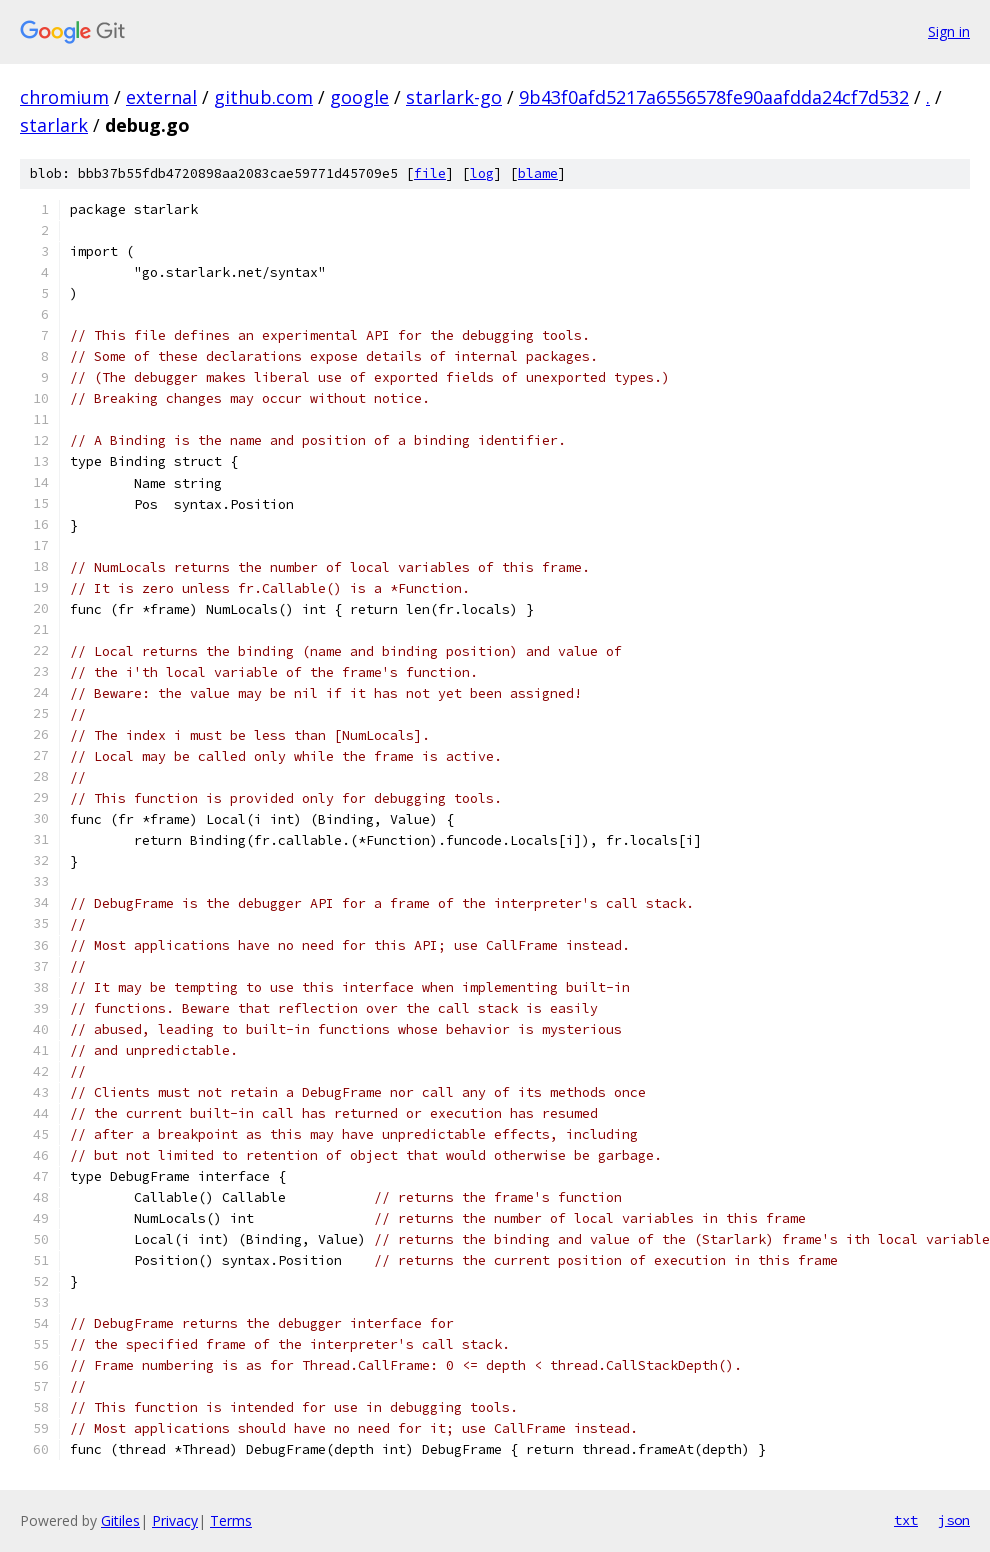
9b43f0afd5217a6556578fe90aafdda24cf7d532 (714, 97)
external (161, 97)
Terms (231, 1520)
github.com (263, 97)
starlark (54, 125)
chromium (64, 97)
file (430, 173)
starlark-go (454, 97)
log (482, 173)
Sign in (949, 31)
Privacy (175, 1520)
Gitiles (120, 1520)
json (954, 1520)
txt (906, 1520)
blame (538, 173)
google (359, 97)
